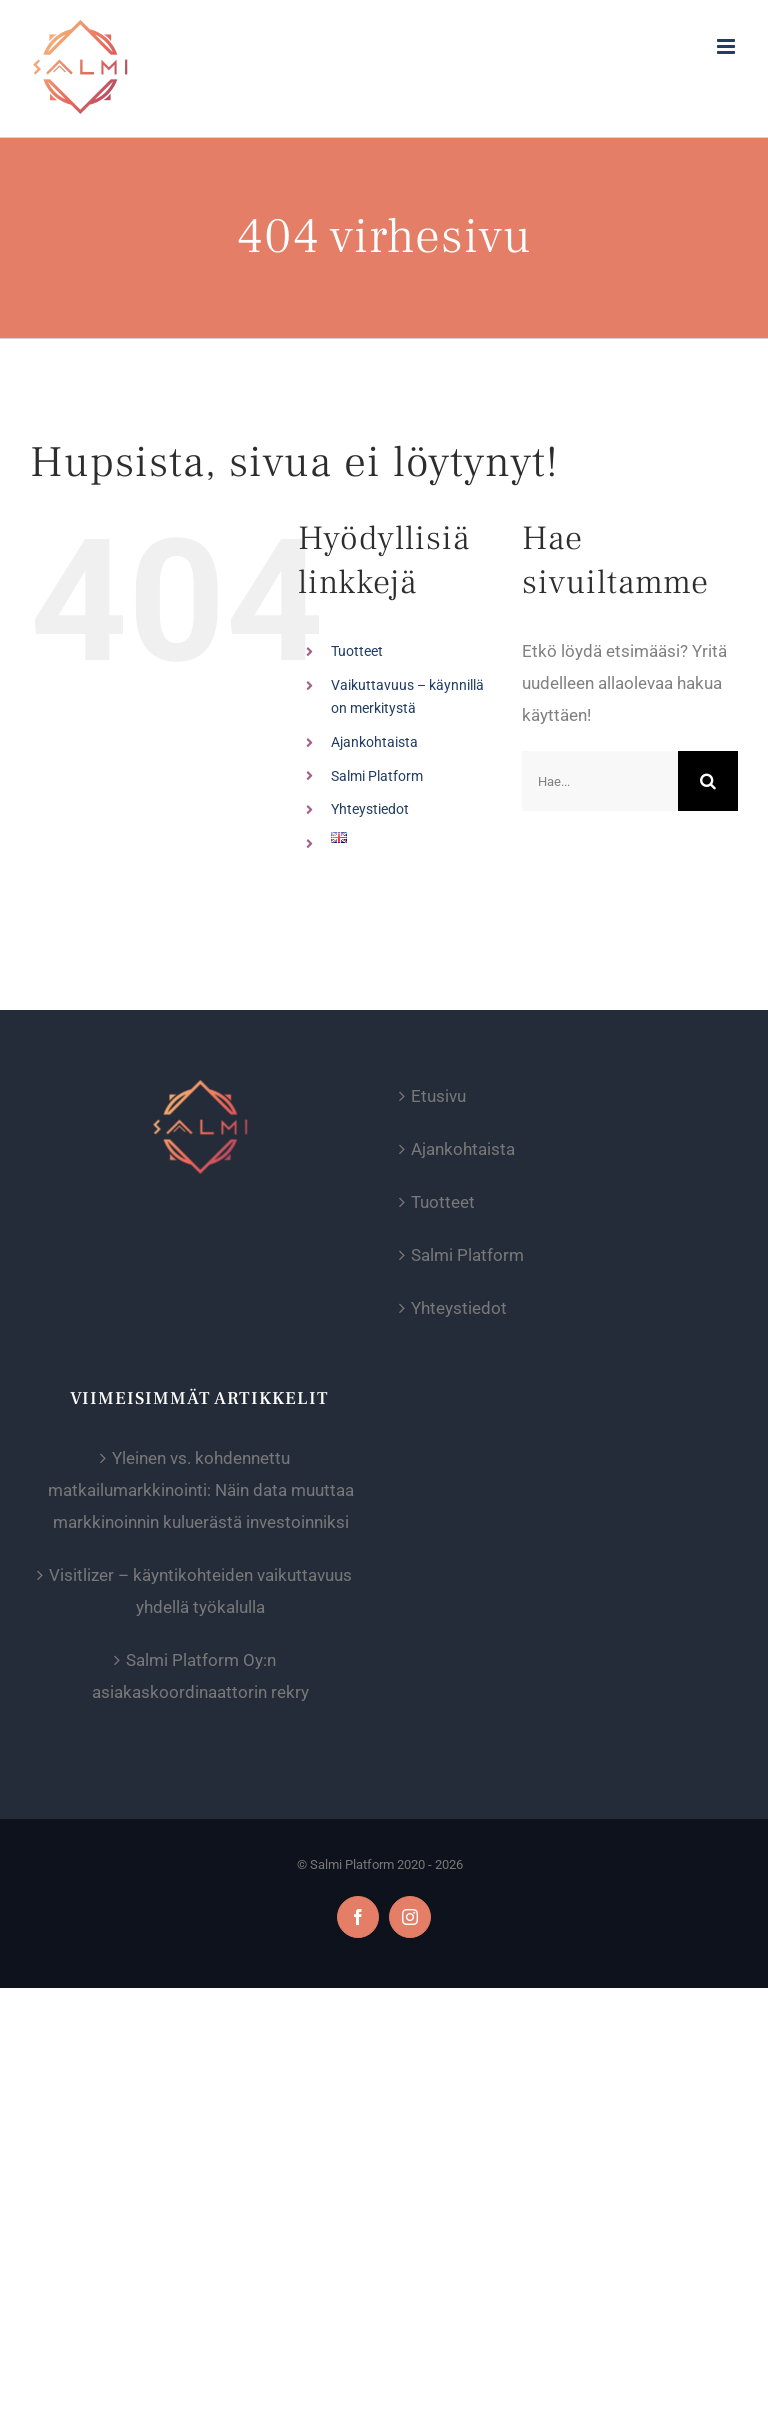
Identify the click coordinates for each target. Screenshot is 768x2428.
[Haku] (708, 781)
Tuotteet (357, 651)
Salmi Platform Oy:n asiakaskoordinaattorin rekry (200, 1676)
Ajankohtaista (374, 742)
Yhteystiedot (370, 809)
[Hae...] (600, 781)
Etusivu (438, 1096)
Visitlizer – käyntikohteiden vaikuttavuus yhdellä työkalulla (200, 1591)
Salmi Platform (377, 776)
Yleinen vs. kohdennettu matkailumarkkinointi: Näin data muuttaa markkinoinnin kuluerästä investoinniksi (201, 1490)
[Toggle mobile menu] (727, 46)
